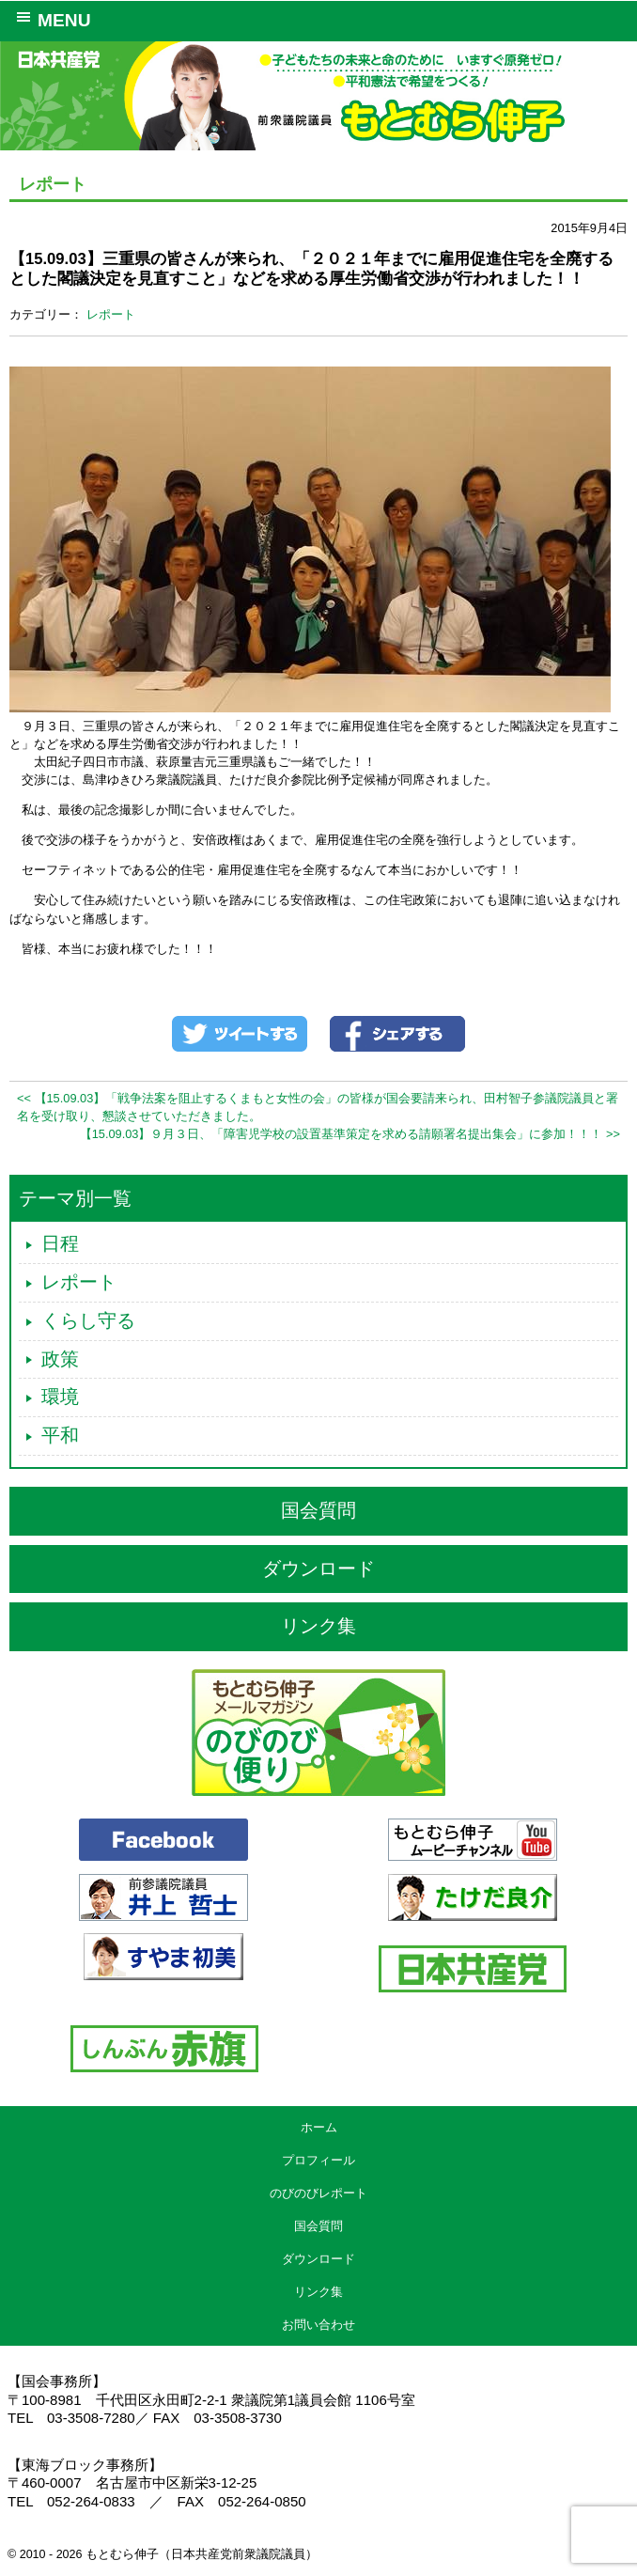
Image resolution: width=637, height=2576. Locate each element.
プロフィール (318, 2160)
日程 (60, 1243)
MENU (50, 19)
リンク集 (318, 1626)
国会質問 (318, 1510)
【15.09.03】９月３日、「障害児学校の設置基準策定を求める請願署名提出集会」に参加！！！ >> (350, 1134)
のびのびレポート (318, 2193)
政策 (60, 1359)
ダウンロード (318, 1568)
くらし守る (88, 1320)
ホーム (319, 2127)
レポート (110, 314)
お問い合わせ (318, 2325)
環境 (60, 1396)
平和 (60, 1435)
